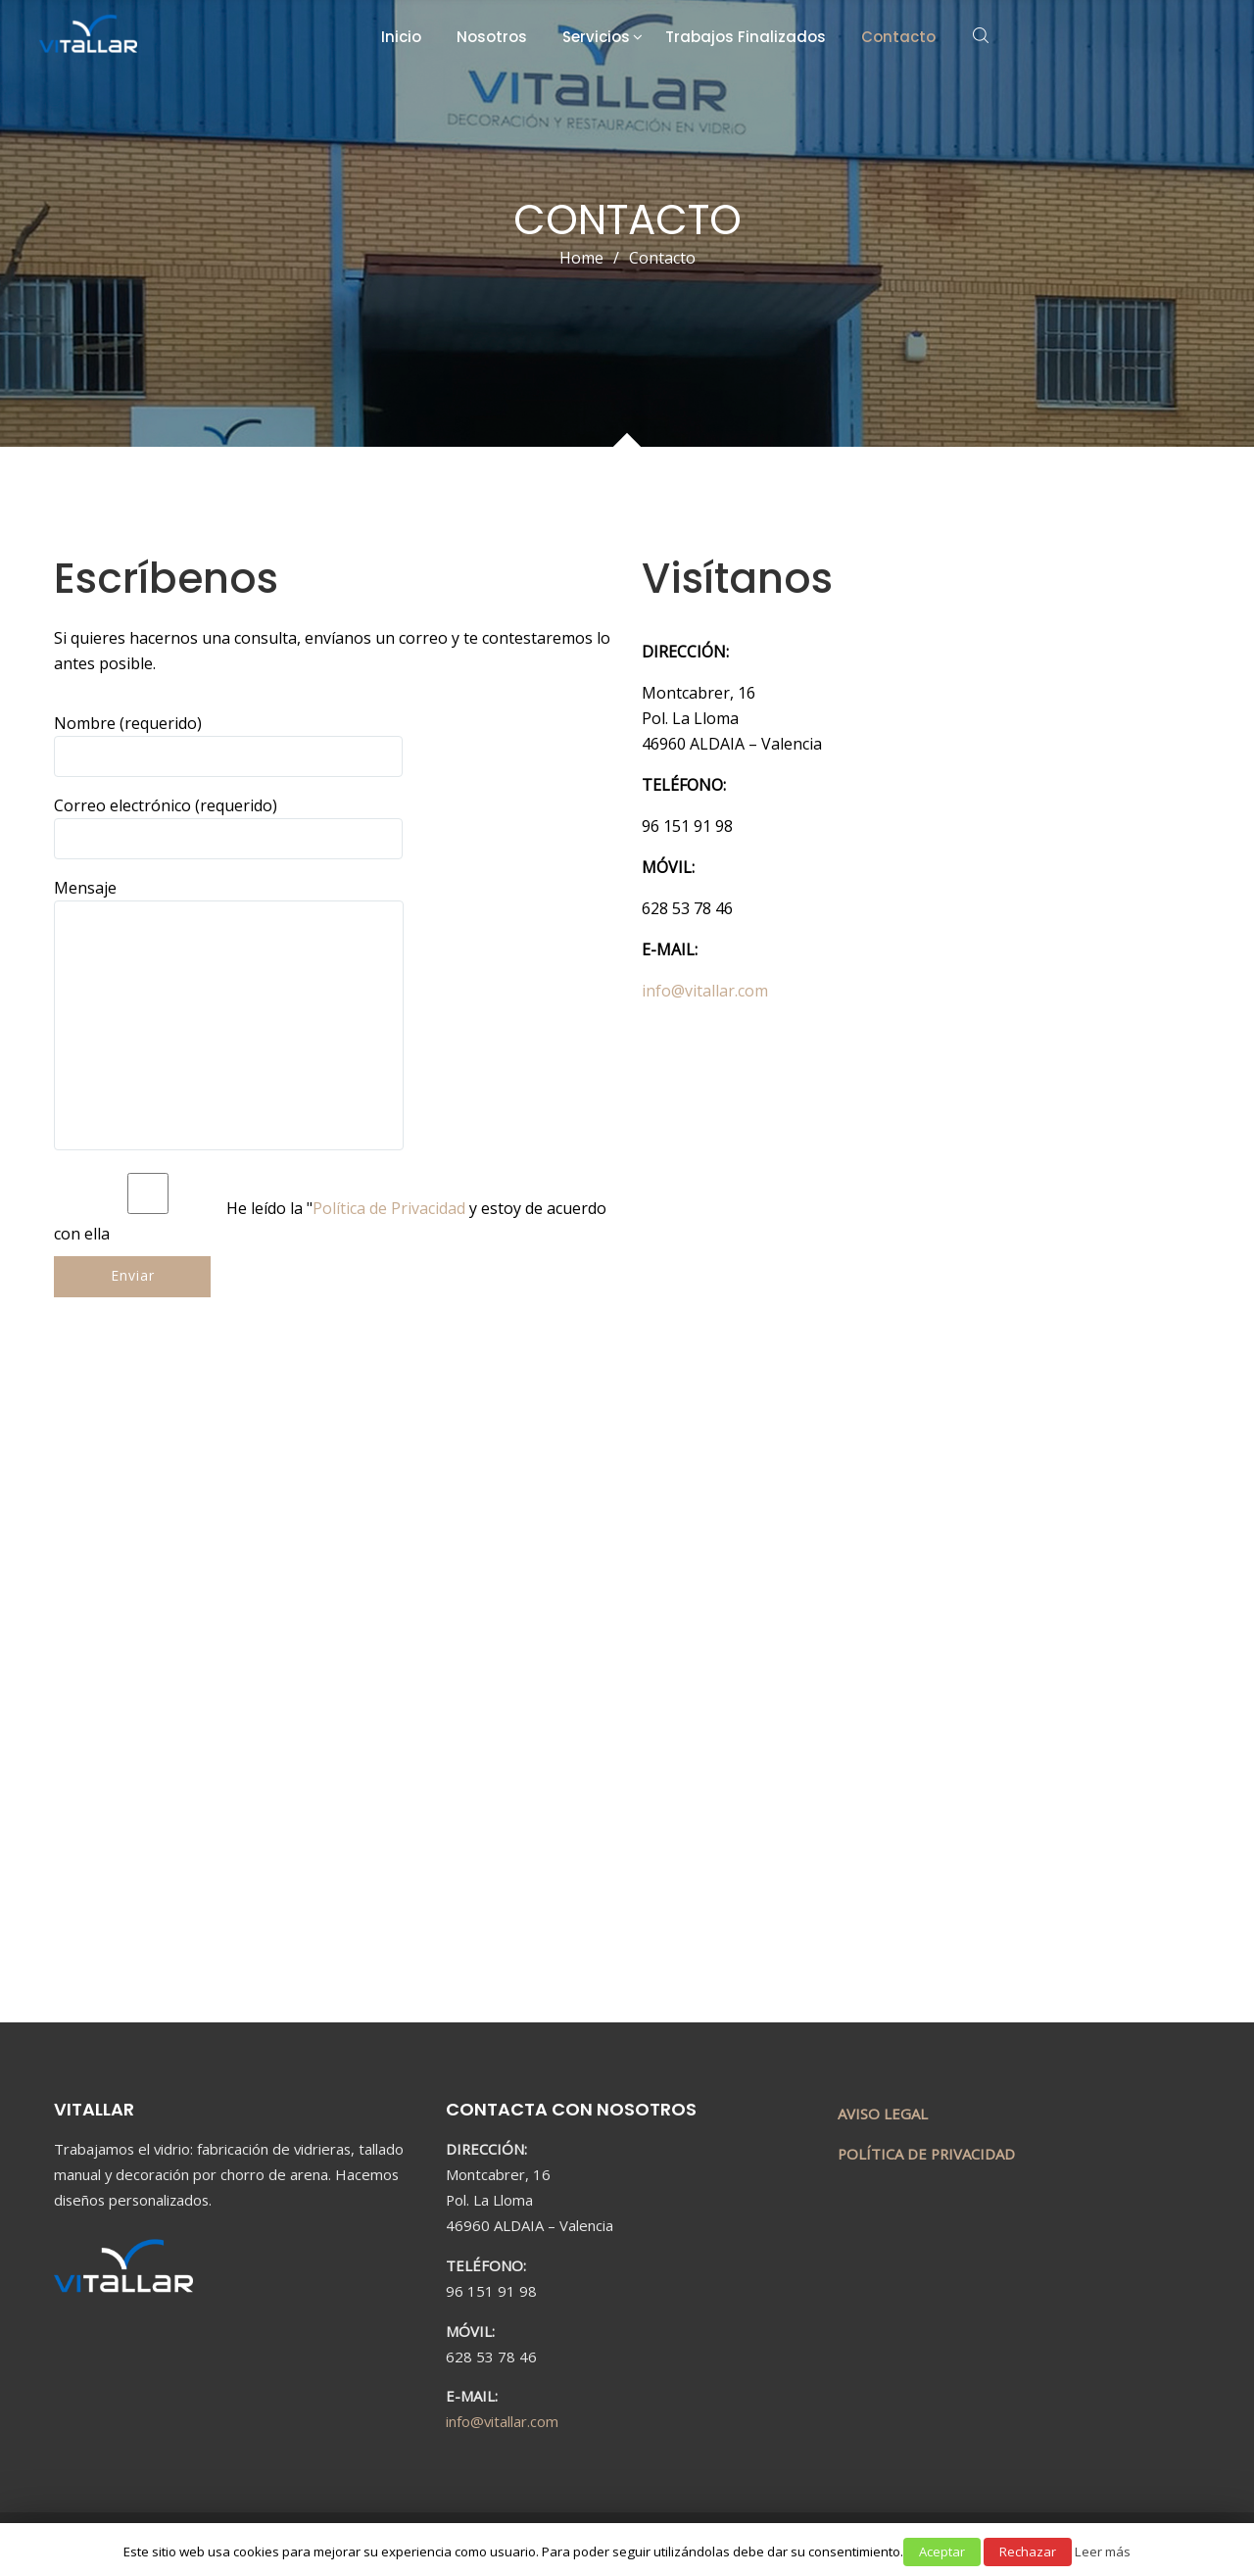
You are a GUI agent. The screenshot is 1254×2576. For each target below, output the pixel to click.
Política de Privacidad (389, 1208)
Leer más (1103, 2551)
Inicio (401, 36)
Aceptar (942, 2551)
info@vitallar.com (502, 2421)
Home (581, 257)
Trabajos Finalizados (745, 36)
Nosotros (492, 36)
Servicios (596, 36)
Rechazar (1027, 2551)
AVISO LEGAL (883, 2113)
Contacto (898, 36)
